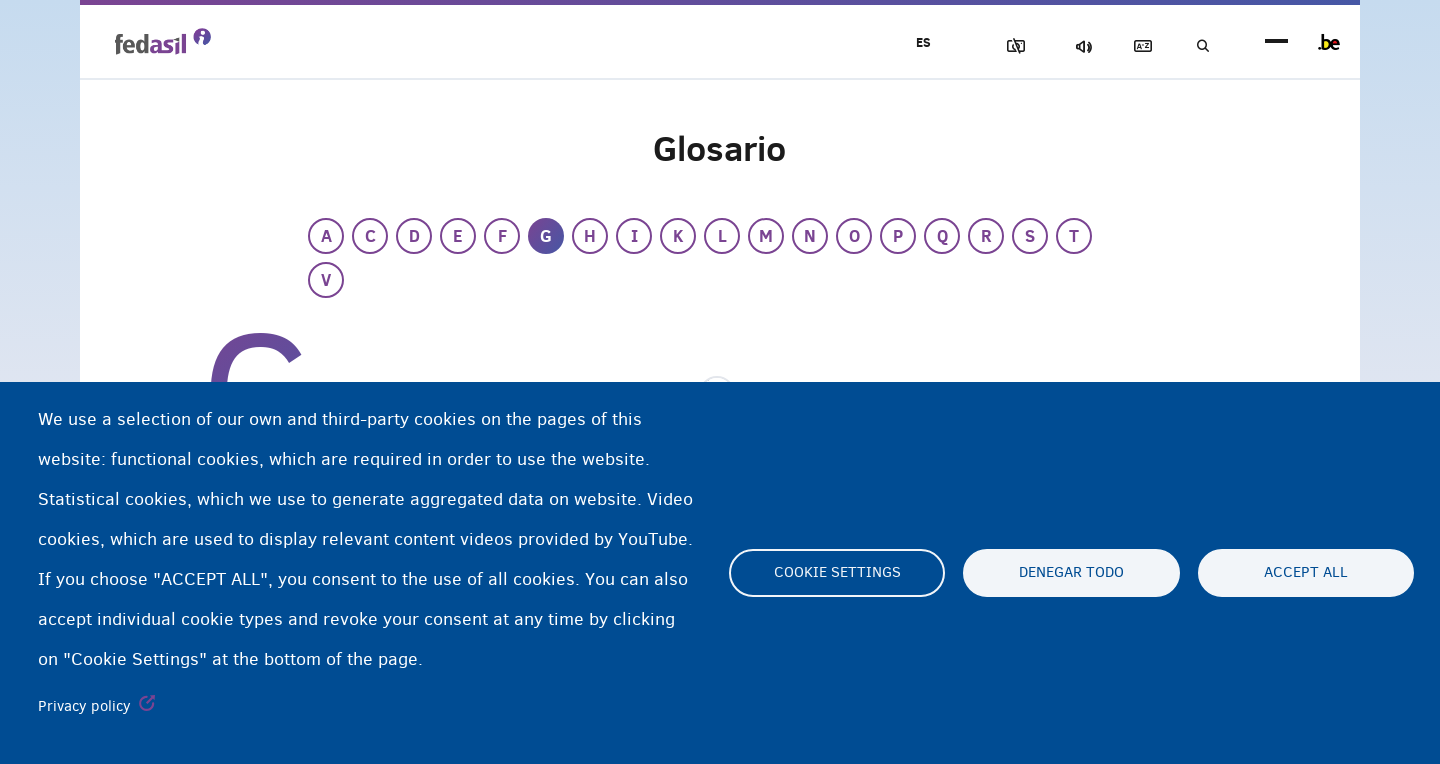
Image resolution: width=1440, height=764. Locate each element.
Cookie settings (837, 573)
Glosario (1131, 46)
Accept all (1306, 573)
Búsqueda (1200, 46)
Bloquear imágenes (991, 46)
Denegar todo (1071, 573)
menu (1276, 42)
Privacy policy (84, 706)
